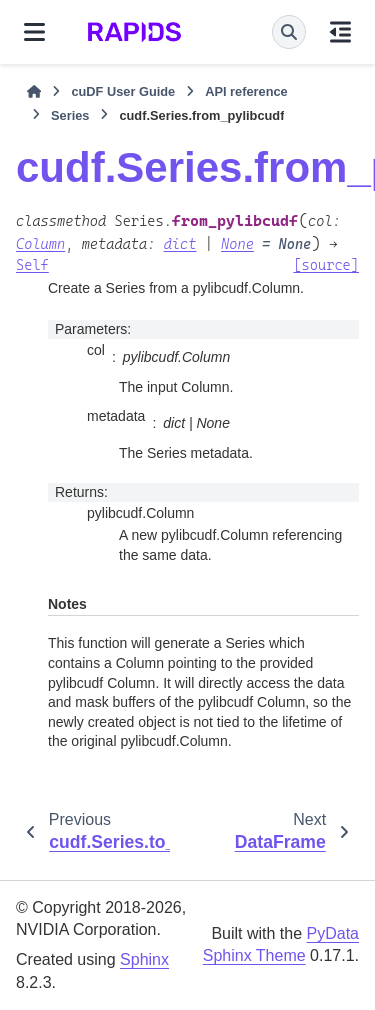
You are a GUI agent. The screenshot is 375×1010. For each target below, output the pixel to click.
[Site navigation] (34, 32)
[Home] (34, 92)
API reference (246, 91)
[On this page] (340, 32)
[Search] (289, 32)
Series (70, 115)
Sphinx (144, 959)
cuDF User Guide (123, 91)
